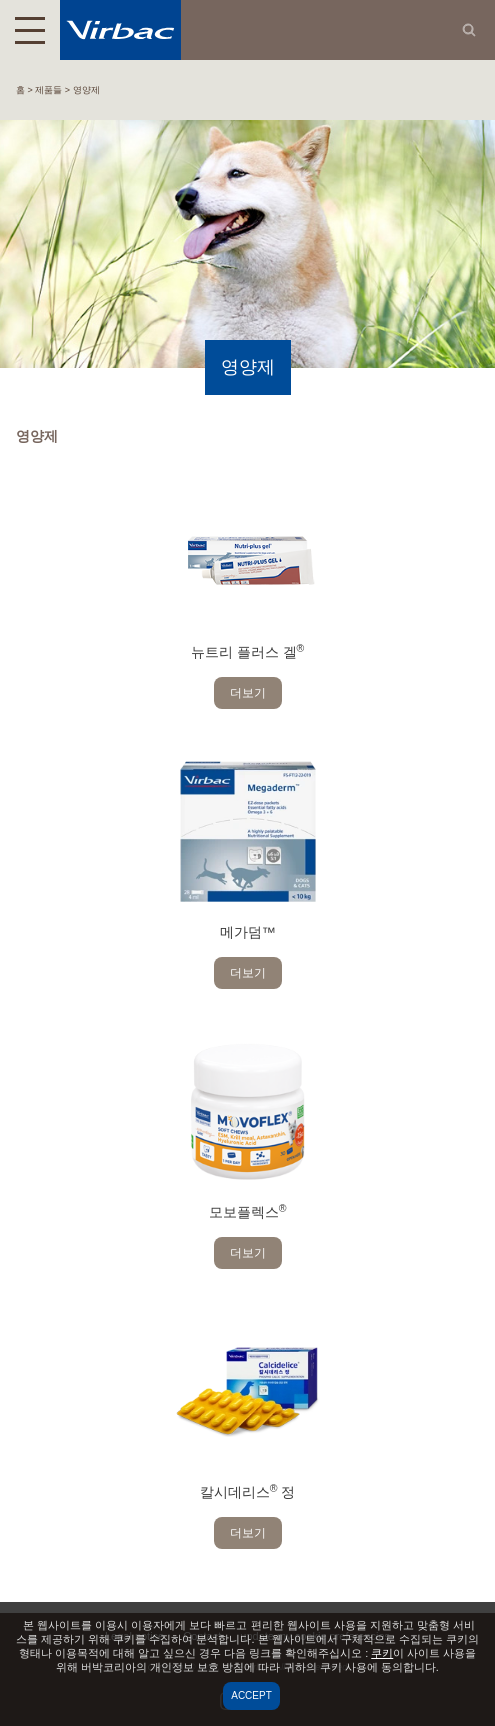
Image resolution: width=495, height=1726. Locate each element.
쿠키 (382, 1653)
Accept (251, 1695)
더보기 (248, 693)
